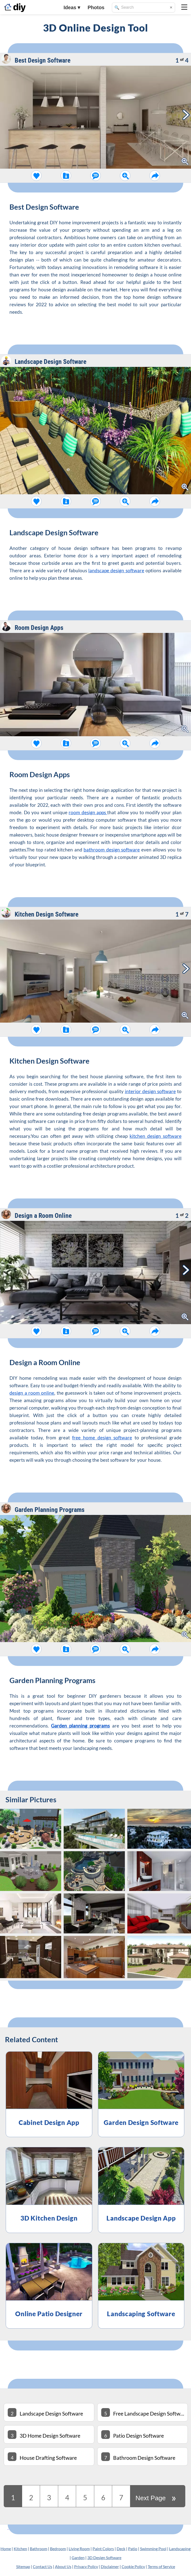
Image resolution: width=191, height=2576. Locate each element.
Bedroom (58, 2548)
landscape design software (116, 570)
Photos (96, 7)
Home (5, 2548)
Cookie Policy (133, 2566)
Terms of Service (161, 2566)
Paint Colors (103, 2548)
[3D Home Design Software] (49, 2434)
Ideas (72, 7)
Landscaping (180, 2548)
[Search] (143, 7)
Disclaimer (110, 2566)
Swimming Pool (153, 2548)
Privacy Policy (86, 2566)
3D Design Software (104, 2557)
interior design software (150, 1091)
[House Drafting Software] (49, 2456)
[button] (184, 7)
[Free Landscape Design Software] (142, 2412)
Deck (121, 2548)
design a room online (31, 1393)
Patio (132, 2548)
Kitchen (20, 2548)
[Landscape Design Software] (49, 2412)
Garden (78, 2557)
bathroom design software (112, 849)
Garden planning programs (80, 1726)
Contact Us (42, 2566)
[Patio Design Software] (142, 2434)
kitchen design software (155, 1136)
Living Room (79, 2548)
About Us (63, 2566)
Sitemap (23, 2566)
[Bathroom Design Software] (142, 2456)
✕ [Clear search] (171, 7)
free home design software (102, 1437)
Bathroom (38, 2548)
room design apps (88, 812)
